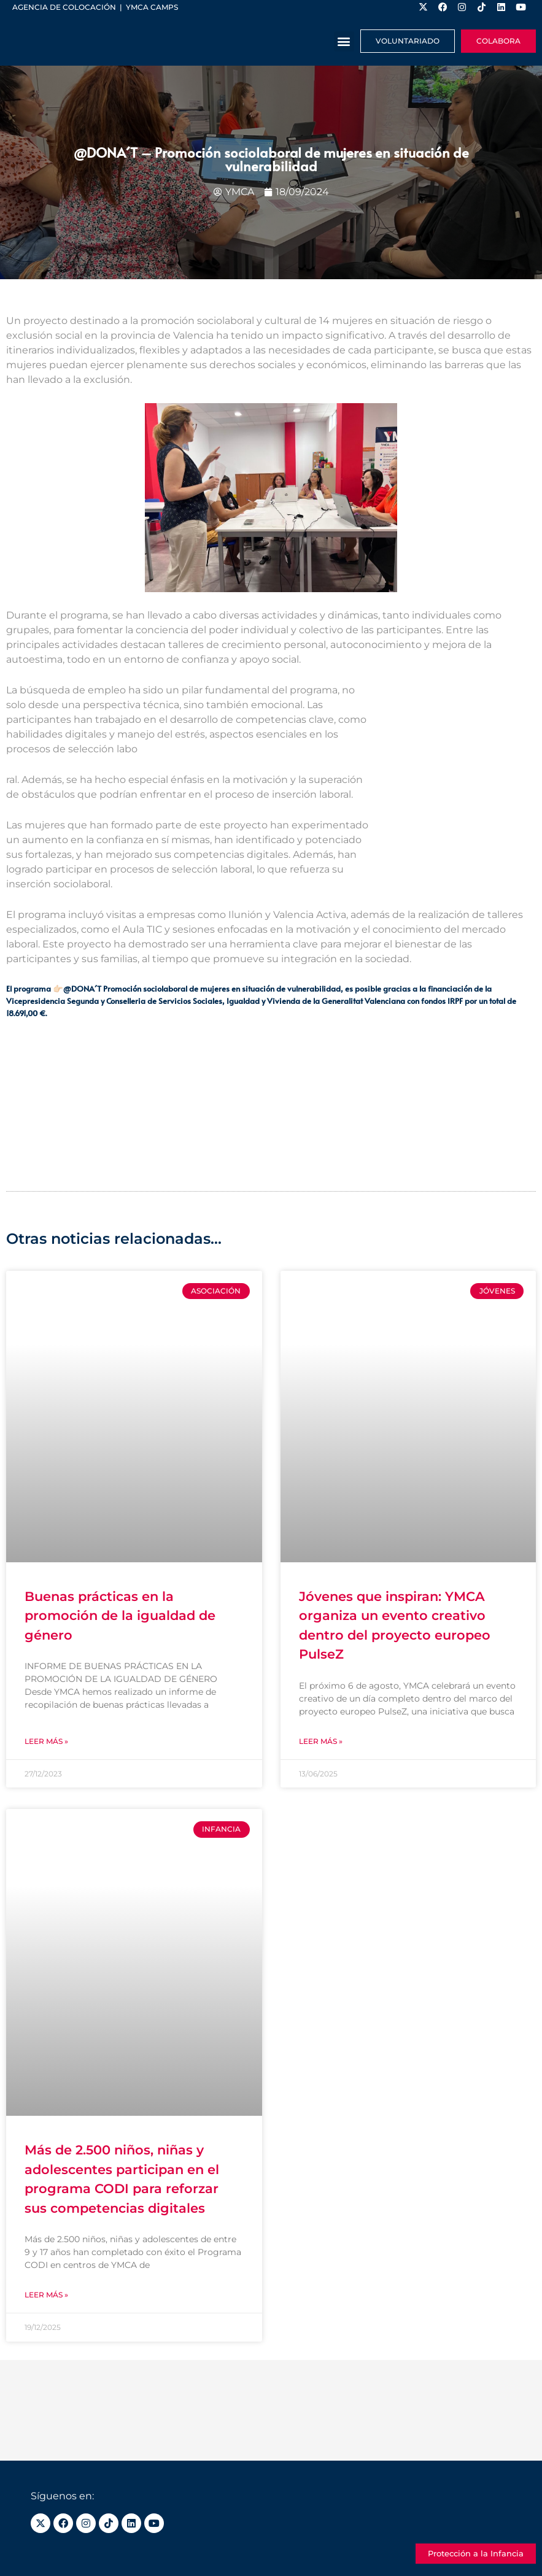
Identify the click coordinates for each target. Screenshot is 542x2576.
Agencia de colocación (64, 7)
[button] (344, 41)
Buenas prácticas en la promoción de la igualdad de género (120, 1616)
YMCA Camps (152, 7)
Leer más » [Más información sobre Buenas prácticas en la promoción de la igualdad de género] (46, 1741)
